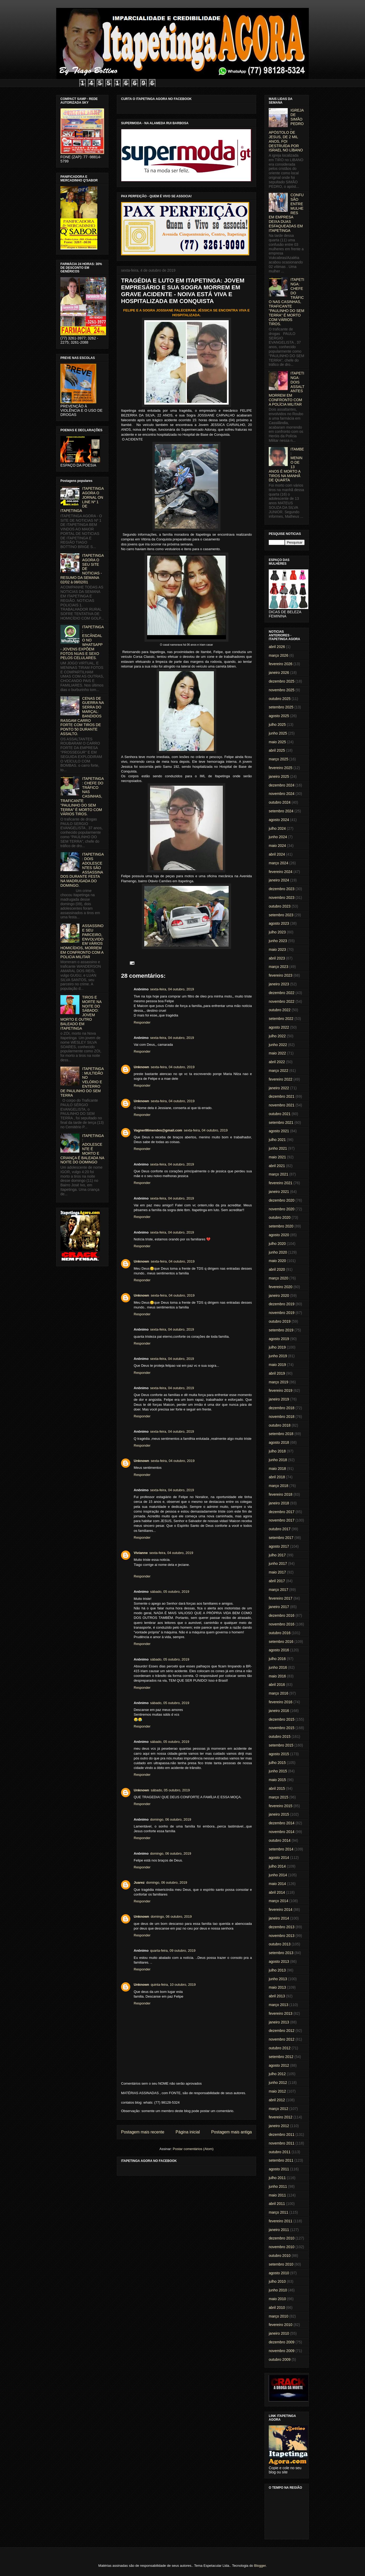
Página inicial (188, 2132)
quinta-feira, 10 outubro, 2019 (173, 1985)
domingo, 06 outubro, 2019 (170, 1819)
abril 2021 (277, 1166)
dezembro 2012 (281, 2030)
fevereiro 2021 (280, 1183)
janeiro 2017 (279, 1607)
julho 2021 (277, 1140)
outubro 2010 (280, 2255)
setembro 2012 (281, 2057)
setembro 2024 (281, 811)
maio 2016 (277, 1676)
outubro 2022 (280, 1010)
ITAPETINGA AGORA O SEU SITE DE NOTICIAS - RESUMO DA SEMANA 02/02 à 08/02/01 (82, 568)
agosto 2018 (279, 1442)
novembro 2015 (281, 1728)
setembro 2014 (281, 1849)
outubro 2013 (280, 1944)
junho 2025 (278, 733)
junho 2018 (278, 1460)
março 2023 (278, 967)
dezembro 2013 (281, 1927)
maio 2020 (277, 1261)
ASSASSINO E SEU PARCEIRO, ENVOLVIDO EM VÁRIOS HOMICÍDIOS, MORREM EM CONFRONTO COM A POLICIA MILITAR (82, 941)
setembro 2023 (281, 915)
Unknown (141, 1067)
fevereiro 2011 (280, 2221)
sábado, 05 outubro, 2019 (169, 1592)
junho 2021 (278, 1148)
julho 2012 (277, 2074)
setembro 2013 (281, 1953)
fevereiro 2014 (280, 1909)
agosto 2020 (279, 1235)
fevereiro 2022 (280, 1079)
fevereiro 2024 (280, 872)
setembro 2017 (281, 1538)
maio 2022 (277, 1053)
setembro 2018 (281, 1434)
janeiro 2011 (279, 2230)
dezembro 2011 (281, 2134)
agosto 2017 (279, 1546)
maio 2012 (277, 2091)
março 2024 (278, 863)
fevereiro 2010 (280, 2325)
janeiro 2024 (279, 880)
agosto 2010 (279, 2273)
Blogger (260, 2566)
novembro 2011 (281, 2143)
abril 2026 (277, 647)
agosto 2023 (279, 923)
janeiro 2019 (279, 1399)
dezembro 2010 (281, 2238)
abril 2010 (277, 2307)
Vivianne (141, 1553)
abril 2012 (277, 2100)
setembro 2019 (281, 1330)
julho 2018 (277, 1451)
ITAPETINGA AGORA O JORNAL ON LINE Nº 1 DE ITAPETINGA (82, 499)
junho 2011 (278, 2186)
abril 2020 (277, 1269)
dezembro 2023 (281, 889)
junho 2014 (278, 1875)
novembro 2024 (281, 793)
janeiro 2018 (279, 1503)
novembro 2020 (281, 1209)
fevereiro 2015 (280, 1806)
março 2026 (278, 655)
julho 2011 (277, 2178)
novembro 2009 (281, 2351)
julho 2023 (277, 932)
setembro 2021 (281, 1122)
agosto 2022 (279, 1027)
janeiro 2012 (279, 2126)
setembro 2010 (281, 2264)
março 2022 (278, 1070)
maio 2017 (277, 1572)
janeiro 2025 (279, 776)
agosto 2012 (279, 2065)
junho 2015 (278, 1771)
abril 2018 (277, 1477)
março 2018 (278, 1486)
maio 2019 (277, 1365)
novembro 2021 (281, 1105)
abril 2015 (277, 1788)
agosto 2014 (279, 1857)
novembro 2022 (281, 1001)
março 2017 (278, 1589)
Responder (142, 1022)
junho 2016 (278, 1667)
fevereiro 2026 (280, 664)
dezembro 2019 (281, 1304)
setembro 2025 (281, 707)
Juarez (139, 1882)
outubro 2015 (280, 1736)
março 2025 (278, 759)
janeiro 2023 (279, 984)
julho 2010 (277, 2281)
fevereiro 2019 (280, 1390)
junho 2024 (278, 837)
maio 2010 (277, 2299)
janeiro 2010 (279, 2333)
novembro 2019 (281, 1313)
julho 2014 (277, 1866)
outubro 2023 (280, 906)
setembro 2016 (281, 1641)
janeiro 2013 (279, 2022)
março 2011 (278, 2212)
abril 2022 (277, 1062)
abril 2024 (277, 854)
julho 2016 (277, 1659)
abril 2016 (277, 1684)
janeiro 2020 (279, 1295)
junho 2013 (278, 1979)
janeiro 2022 (279, 1088)
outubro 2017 (280, 1529)
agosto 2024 (279, 820)
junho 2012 (278, 2082)
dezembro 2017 (281, 1512)
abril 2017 (277, 1581)
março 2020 (278, 1278)
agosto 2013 (279, 1961)
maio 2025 (277, 742)
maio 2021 (277, 1157)
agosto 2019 (279, 1339)
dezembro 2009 (281, 2342)
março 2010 (278, 2316)
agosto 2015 (279, 1754)
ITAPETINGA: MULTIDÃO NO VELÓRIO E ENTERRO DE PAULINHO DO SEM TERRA (82, 1082)
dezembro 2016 (281, 1615)
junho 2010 (278, 2290)
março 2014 (278, 1901)
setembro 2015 (281, 1745)
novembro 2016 (281, 1624)
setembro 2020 (281, 1226)
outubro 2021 (280, 1114)
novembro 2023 (281, 897)
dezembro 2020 (281, 1200)
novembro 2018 (281, 1416)
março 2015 (278, 1797)
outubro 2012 (280, 2048)
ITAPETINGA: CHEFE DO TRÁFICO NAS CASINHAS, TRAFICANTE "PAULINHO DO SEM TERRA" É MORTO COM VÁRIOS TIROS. (82, 796)
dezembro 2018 (281, 1408)
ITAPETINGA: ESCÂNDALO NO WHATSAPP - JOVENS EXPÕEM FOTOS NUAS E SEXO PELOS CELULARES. (82, 642)
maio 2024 (277, 845)
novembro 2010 (281, 2247)
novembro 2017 (281, 1520)
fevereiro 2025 (280, 768)
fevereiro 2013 (280, 2013)
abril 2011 (277, 2203)
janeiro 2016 (279, 1711)
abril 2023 (277, 958)
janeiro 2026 (279, 672)
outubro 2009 (280, 2359)
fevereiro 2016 (280, 1702)
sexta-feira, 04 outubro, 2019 (172, 989)
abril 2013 (277, 1996)
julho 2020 (277, 1243)
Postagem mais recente (142, 2132)
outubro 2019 (280, 1321)
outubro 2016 (280, 1633)
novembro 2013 (281, 1936)
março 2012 (278, 2109)
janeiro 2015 (279, 1814)
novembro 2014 (281, 1832)
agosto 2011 (279, 2169)
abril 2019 (277, 1373)
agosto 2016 (279, 1650)
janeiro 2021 (279, 1191)
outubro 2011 (280, 2152)
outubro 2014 (280, 1840)
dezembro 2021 (281, 1096)
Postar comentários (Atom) (193, 2149)
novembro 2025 (281, 690)
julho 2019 (277, 1347)
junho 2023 (278, 941)
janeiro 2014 (279, 1918)
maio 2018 (277, 1468)
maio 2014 (277, 1884)
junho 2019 (278, 1356)
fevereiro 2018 (280, 1494)
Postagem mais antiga (231, 2132)
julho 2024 (277, 828)
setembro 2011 (281, 2160)
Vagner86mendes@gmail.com (158, 1130)
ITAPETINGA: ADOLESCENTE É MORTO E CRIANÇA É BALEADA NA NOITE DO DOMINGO (82, 1149)
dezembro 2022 (281, 993)
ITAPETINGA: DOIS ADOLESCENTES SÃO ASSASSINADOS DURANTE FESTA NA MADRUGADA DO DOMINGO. (82, 870)
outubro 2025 (280, 699)
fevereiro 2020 (280, 1287)
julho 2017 (277, 1555)
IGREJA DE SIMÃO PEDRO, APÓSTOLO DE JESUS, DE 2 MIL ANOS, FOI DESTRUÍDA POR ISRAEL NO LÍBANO (286, 130)
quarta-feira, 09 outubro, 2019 (172, 1951)
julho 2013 (277, 1970)
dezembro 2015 (281, 1719)
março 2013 (278, 2005)
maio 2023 (277, 949)
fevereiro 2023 (280, 975)
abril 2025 (277, 750)
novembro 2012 (281, 2039)
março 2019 (278, 1382)
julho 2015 (277, 1762)
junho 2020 (278, 1252)
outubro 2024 (280, 802)
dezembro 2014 (281, 1823)
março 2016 (278, 1693)
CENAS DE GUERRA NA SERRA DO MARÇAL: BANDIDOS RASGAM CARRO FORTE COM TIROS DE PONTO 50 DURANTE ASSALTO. (82, 716)
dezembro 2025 (281, 681)
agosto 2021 (279, 1131)
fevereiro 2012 (280, 2117)
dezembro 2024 (281, 785)
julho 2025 (277, 724)
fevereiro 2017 (280, 1598)
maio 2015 (277, 1780)
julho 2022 (277, 1036)
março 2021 (278, 1174)
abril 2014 (277, 1892)
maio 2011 (277, 2195)
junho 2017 (278, 1563)
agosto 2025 (279, 716)
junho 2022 (278, 1045)
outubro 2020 (280, 1217)
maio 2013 (277, 1987)
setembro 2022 (281, 1018)
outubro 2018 (280, 1425)
